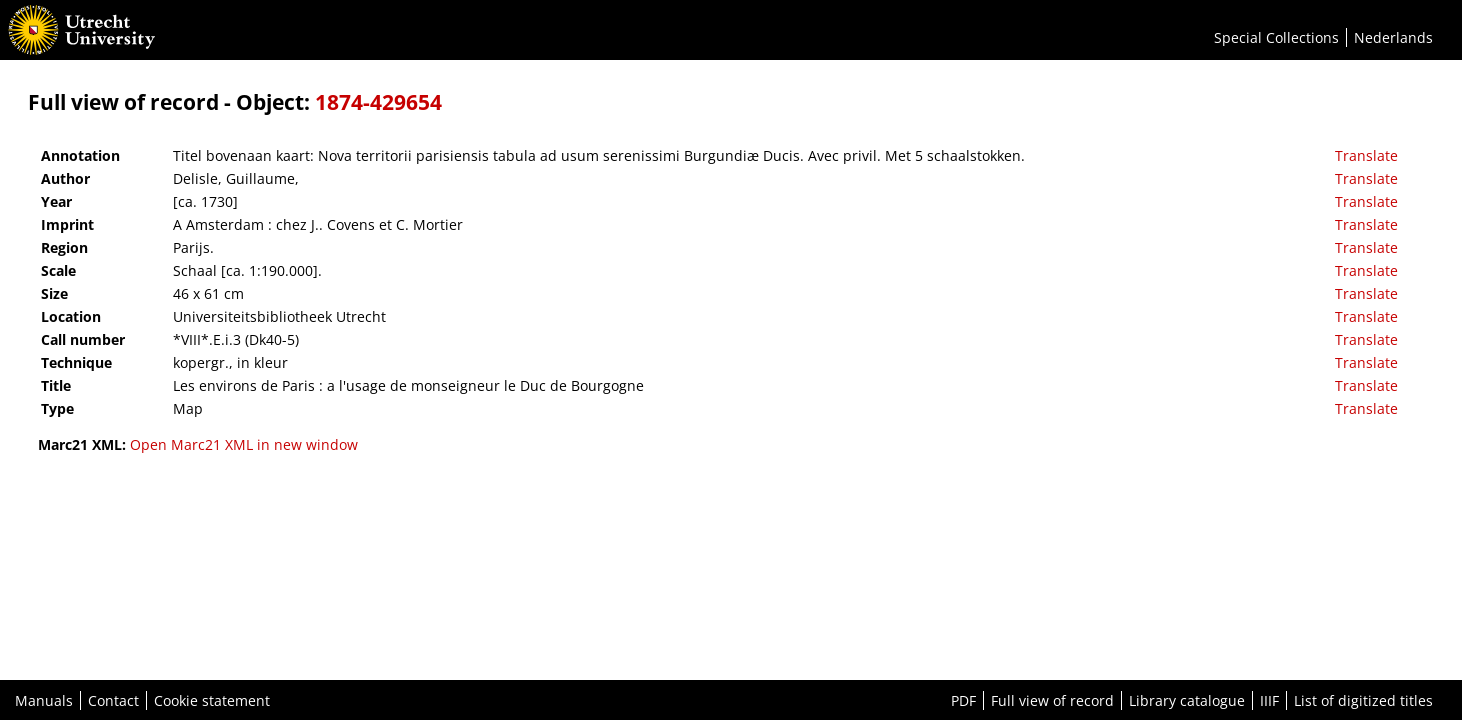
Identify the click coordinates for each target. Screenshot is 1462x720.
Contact (113, 700)
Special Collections (1276, 37)
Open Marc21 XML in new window (244, 444)
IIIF (1269, 700)
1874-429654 (378, 102)
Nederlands (1393, 37)
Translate (1366, 155)
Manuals (44, 700)
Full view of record (1052, 700)
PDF (963, 700)
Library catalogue (1187, 700)
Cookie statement (212, 700)
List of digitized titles (1363, 700)
